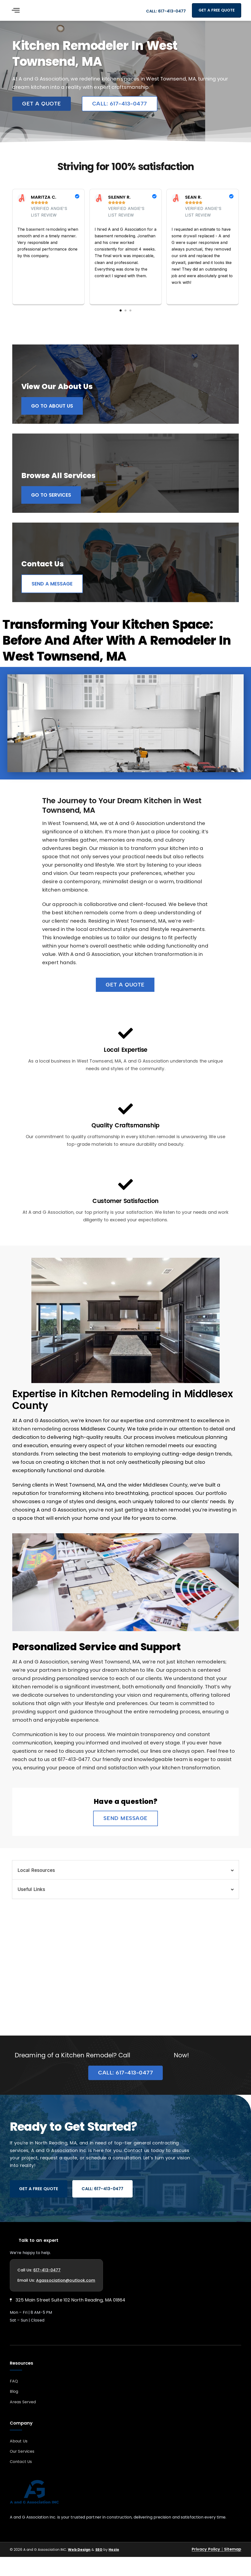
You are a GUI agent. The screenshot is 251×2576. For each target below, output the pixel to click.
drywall (190, 235)
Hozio (114, 2568)
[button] (16, 10)
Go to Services (54, 504)
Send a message (55, 599)
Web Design (79, 2568)
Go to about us (55, 409)
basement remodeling (46, 229)
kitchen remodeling (36, 1447)
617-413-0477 (74, 1778)
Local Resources (36, 1889)
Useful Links (31, 1908)
